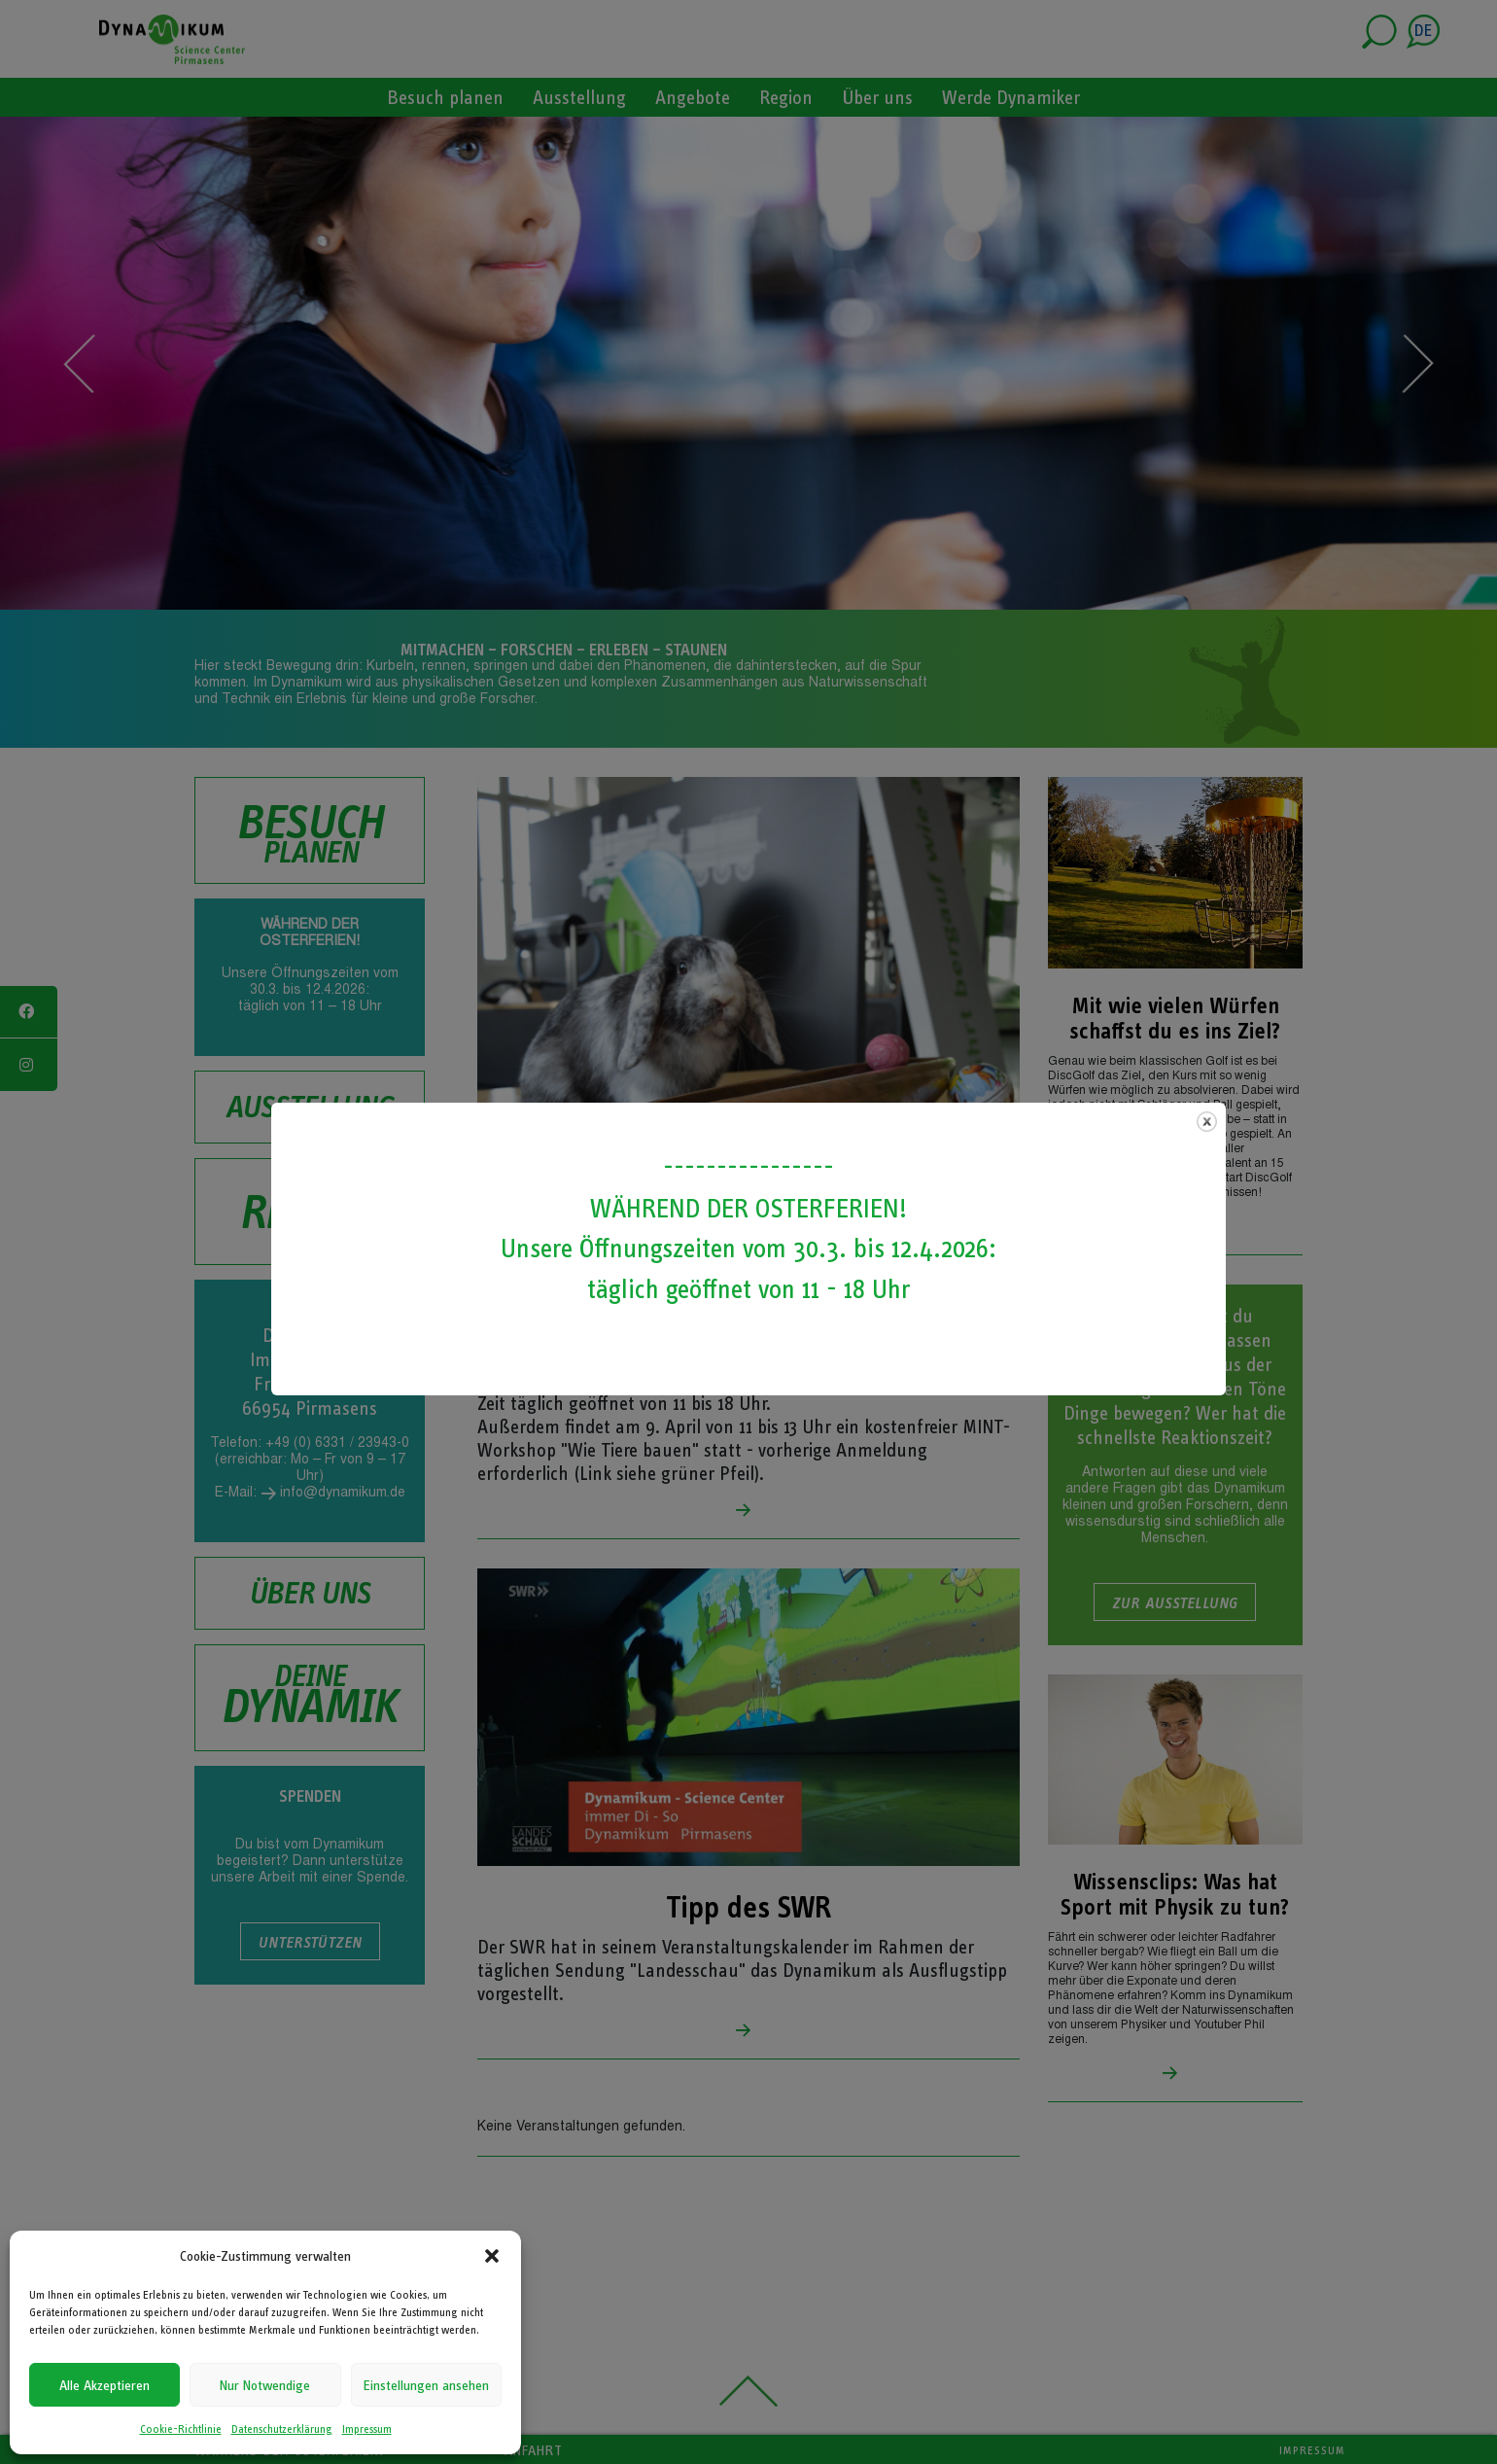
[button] (492, 2256)
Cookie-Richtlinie (181, 2429)
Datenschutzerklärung (281, 2429)
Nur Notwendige (265, 2385)
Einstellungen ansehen (426, 2385)
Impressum (367, 2429)
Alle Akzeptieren (104, 2385)
